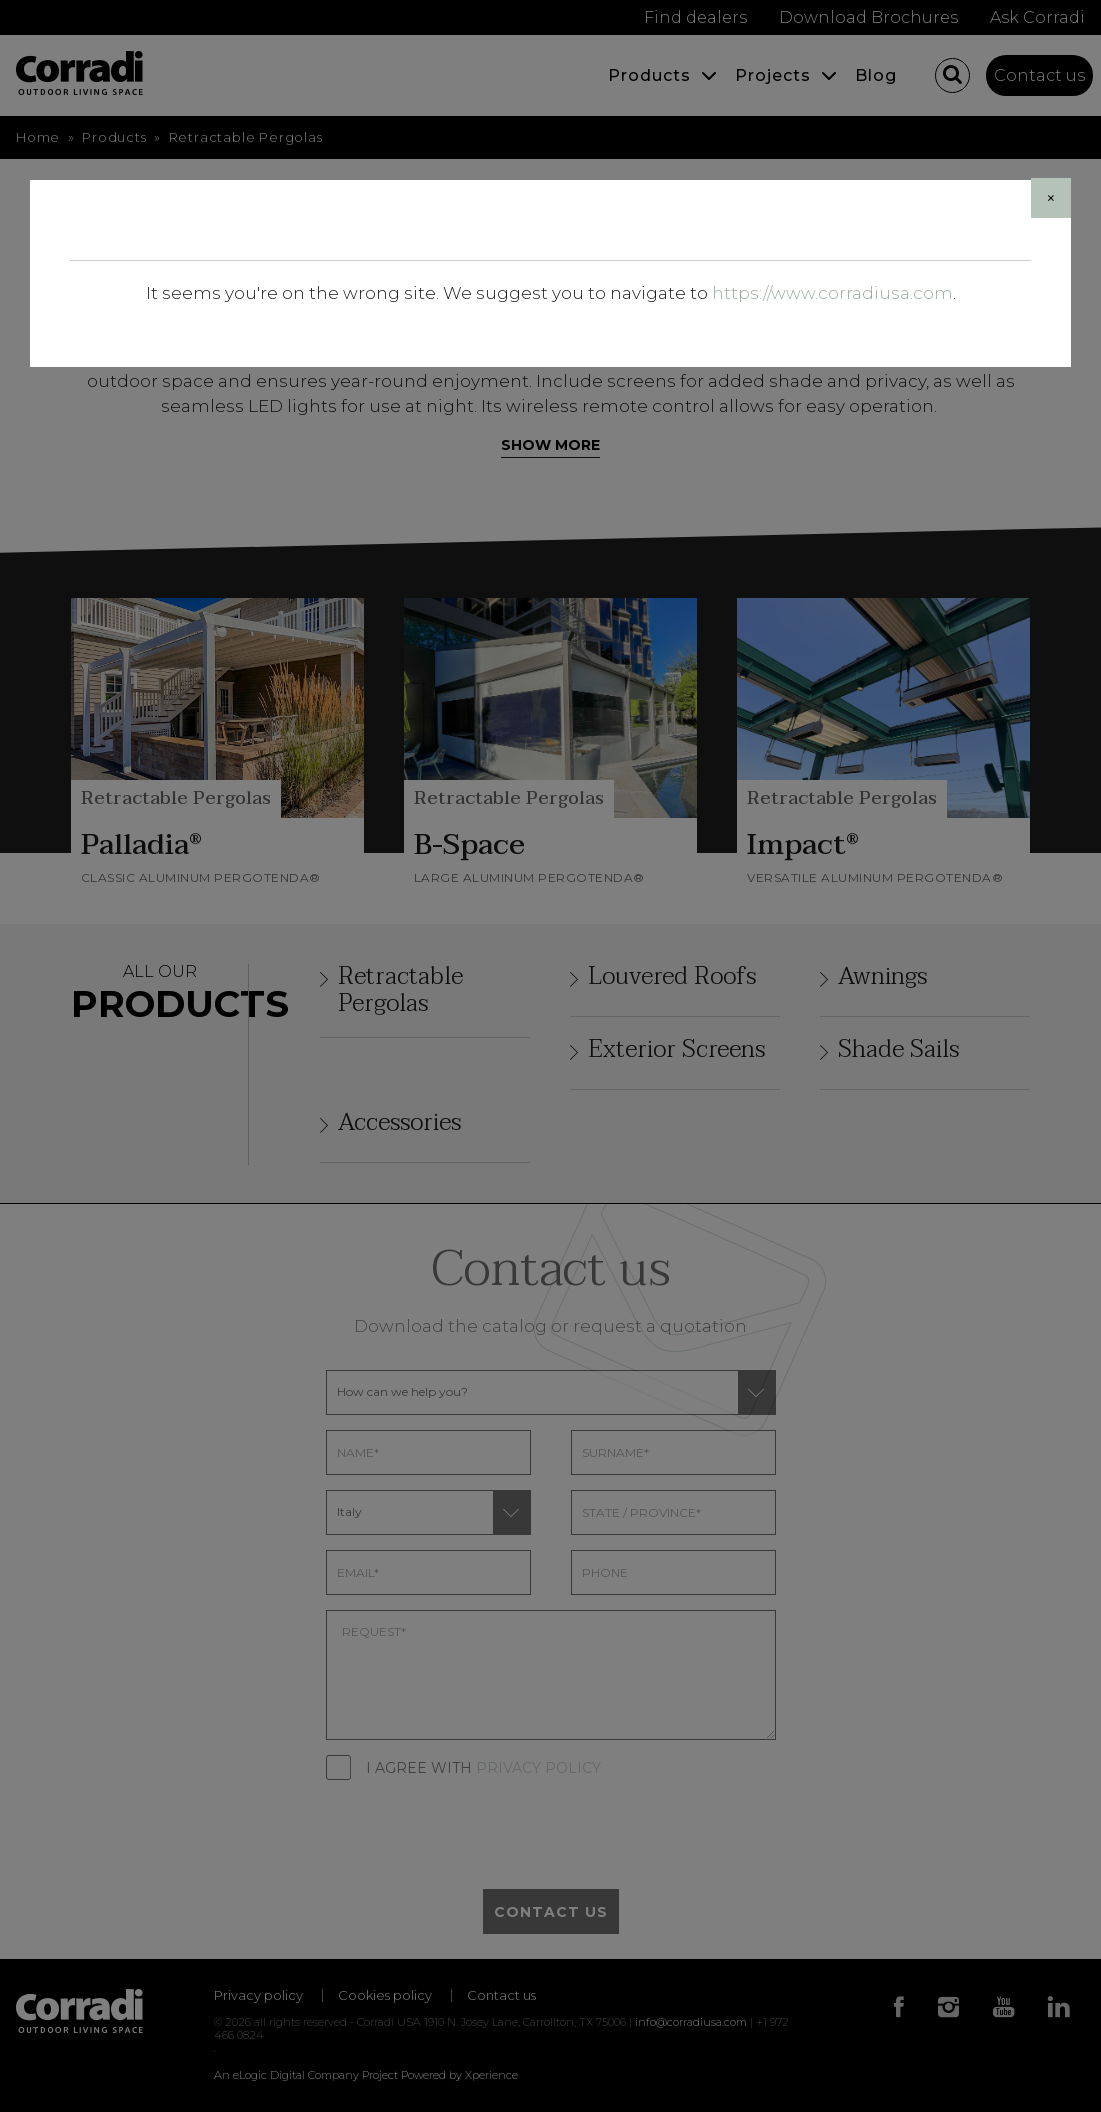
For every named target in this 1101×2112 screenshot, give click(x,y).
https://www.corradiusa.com (832, 293)
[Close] (1051, 198)
